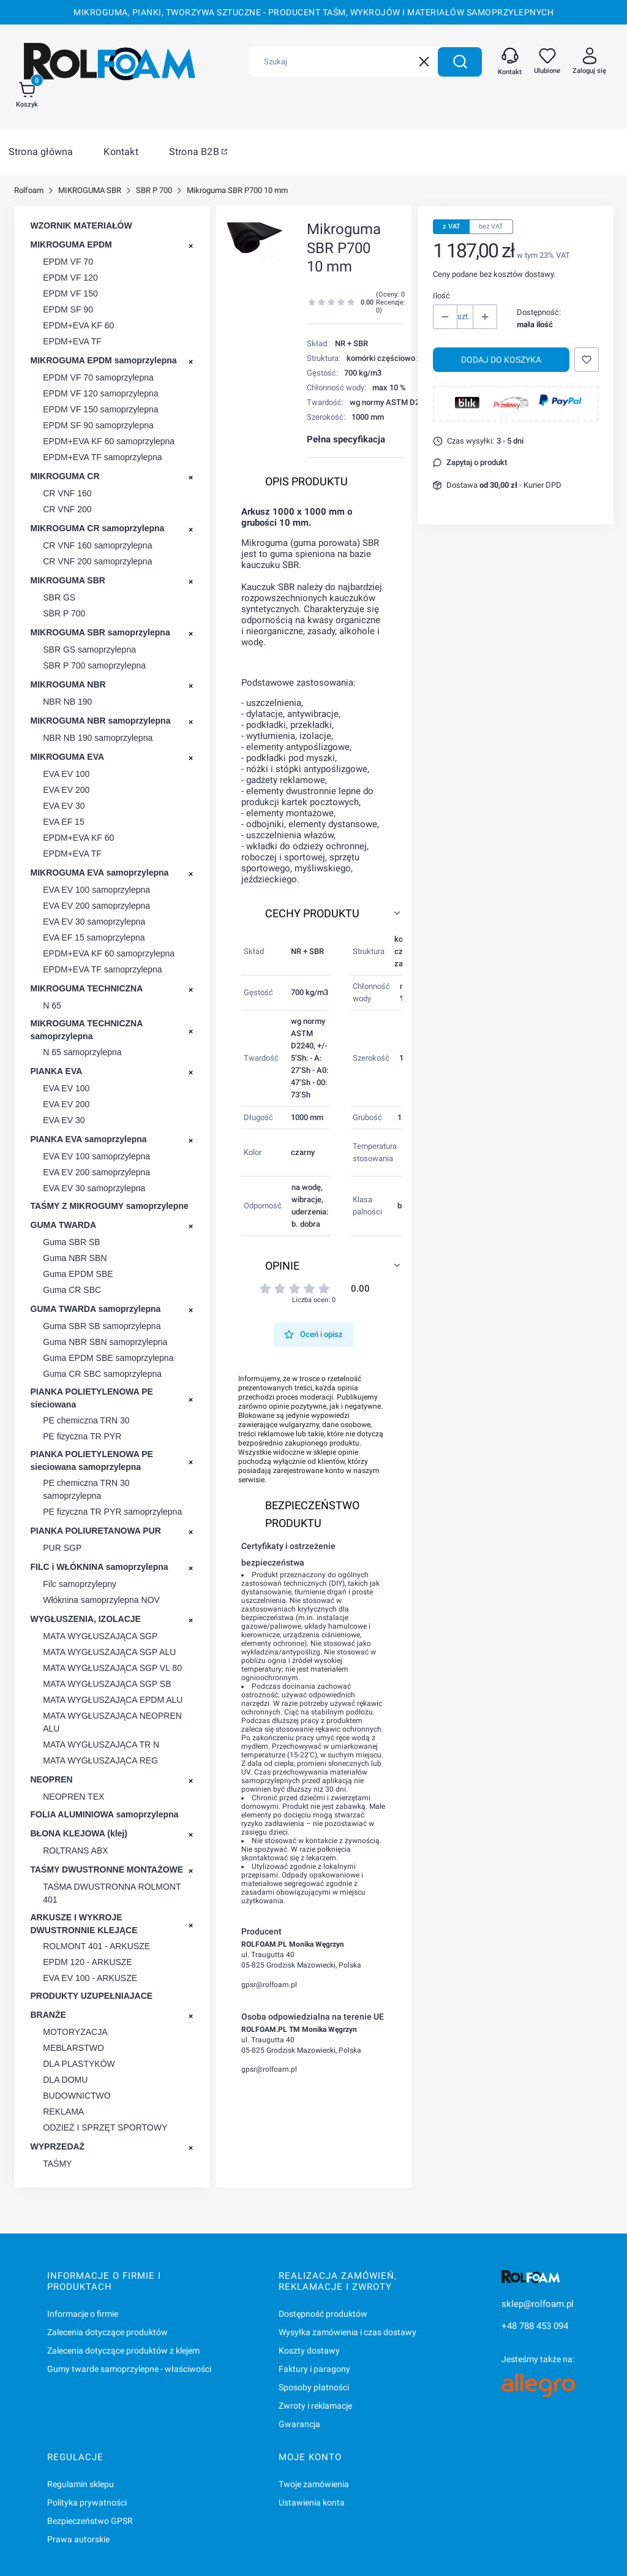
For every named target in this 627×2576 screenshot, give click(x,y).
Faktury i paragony (314, 2369)
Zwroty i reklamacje (315, 2406)
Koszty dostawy (309, 2350)
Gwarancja (299, 2424)
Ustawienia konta (312, 2502)
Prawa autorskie (78, 2539)
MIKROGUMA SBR (89, 190)
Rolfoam (28, 190)
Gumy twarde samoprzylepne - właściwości (129, 2369)
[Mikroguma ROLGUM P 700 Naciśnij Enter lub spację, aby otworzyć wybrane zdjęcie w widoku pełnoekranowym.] (256, 241)
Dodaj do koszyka (501, 360)
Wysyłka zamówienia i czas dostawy (347, 2332)
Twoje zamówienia (314, 2484)
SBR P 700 (154, 190)
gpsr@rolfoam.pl (269, 1984)
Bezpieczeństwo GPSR (90, 2521)
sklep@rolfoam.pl (537, 2303)
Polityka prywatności (87, 2502)
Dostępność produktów (323, 2314)
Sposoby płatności (314, 2387)
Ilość (441, 295)
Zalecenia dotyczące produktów (107, 2332)
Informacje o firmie (82, 2314)
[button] (460, 62)
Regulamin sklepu (80, 2484)
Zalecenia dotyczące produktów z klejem (123, 2350)
